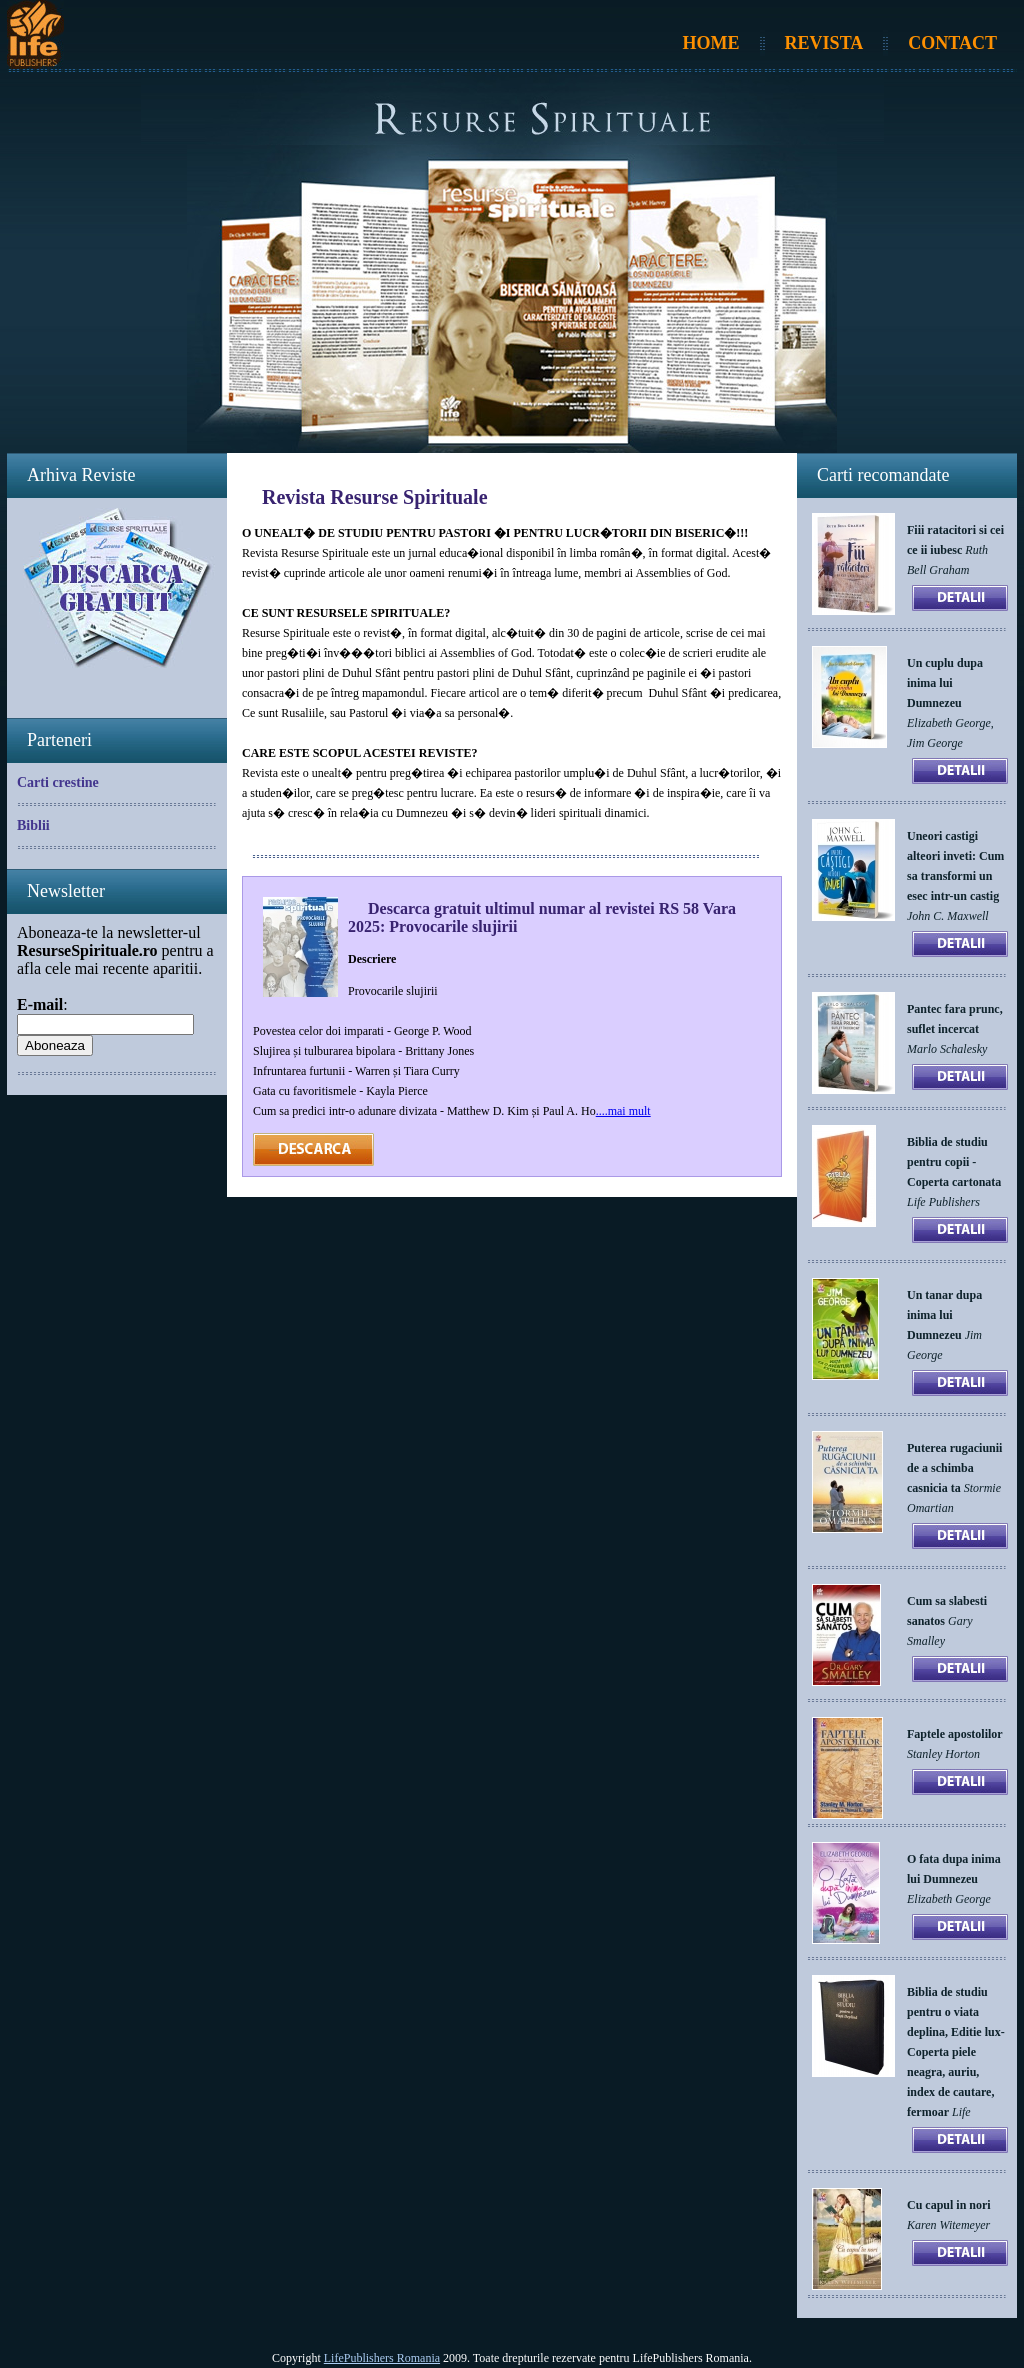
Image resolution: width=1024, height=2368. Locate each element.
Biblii (33, 825)
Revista (824, 43)
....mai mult (623, 1111)
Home (711, 43)
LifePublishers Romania (382, 2358)
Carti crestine (58, 782)
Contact (952, 43)
